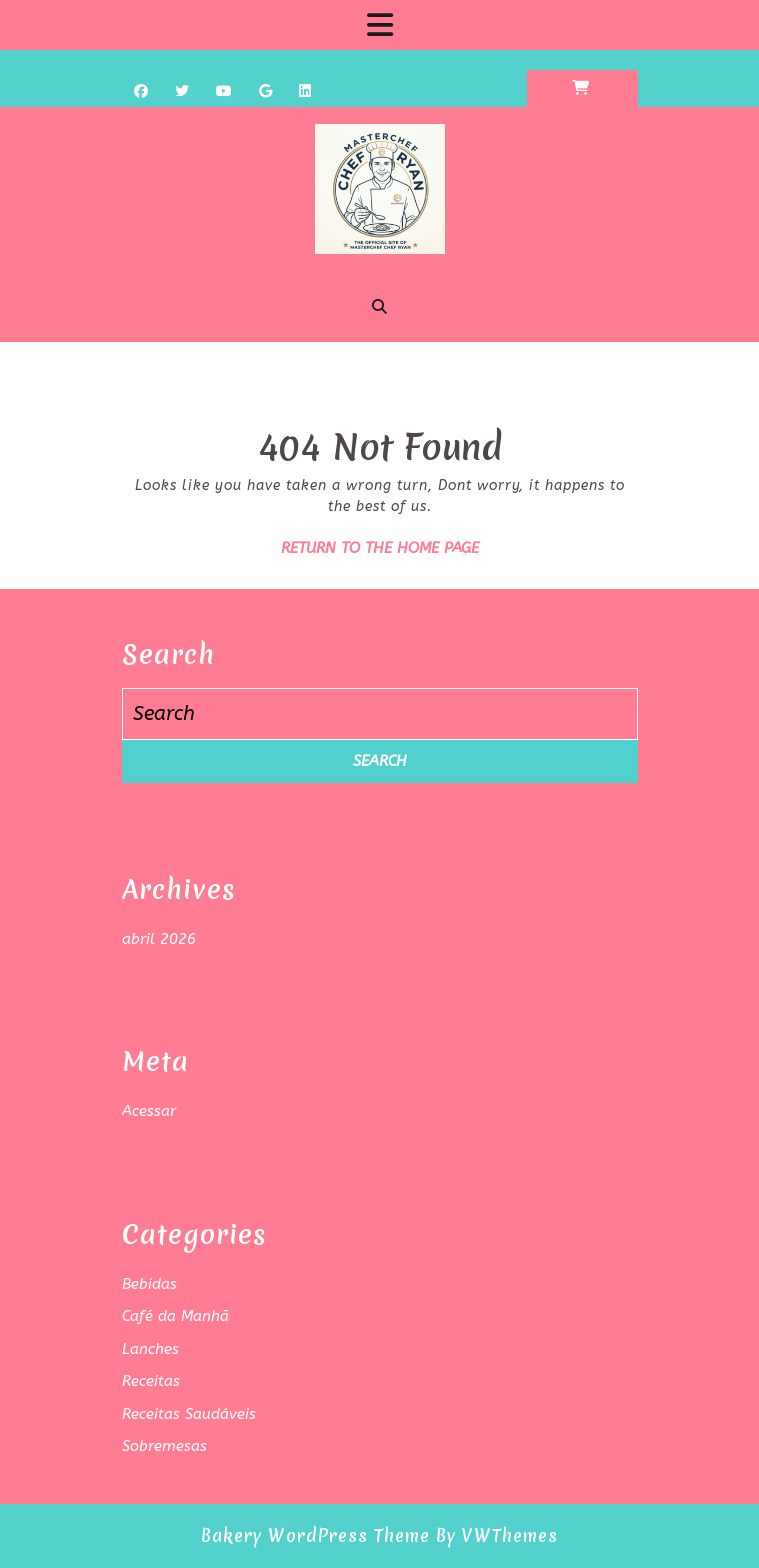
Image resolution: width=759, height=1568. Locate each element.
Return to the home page (380, 548)
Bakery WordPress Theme (315, 1535)
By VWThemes (497, 1535)
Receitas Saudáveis (189, 1414)
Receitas (151, 1381)
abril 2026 (159, 939)
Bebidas (149, 1284)
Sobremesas (164, 1446)
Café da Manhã (175, 1316)
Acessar (149, 1111)
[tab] (380, 25)
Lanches (150, 1349)
